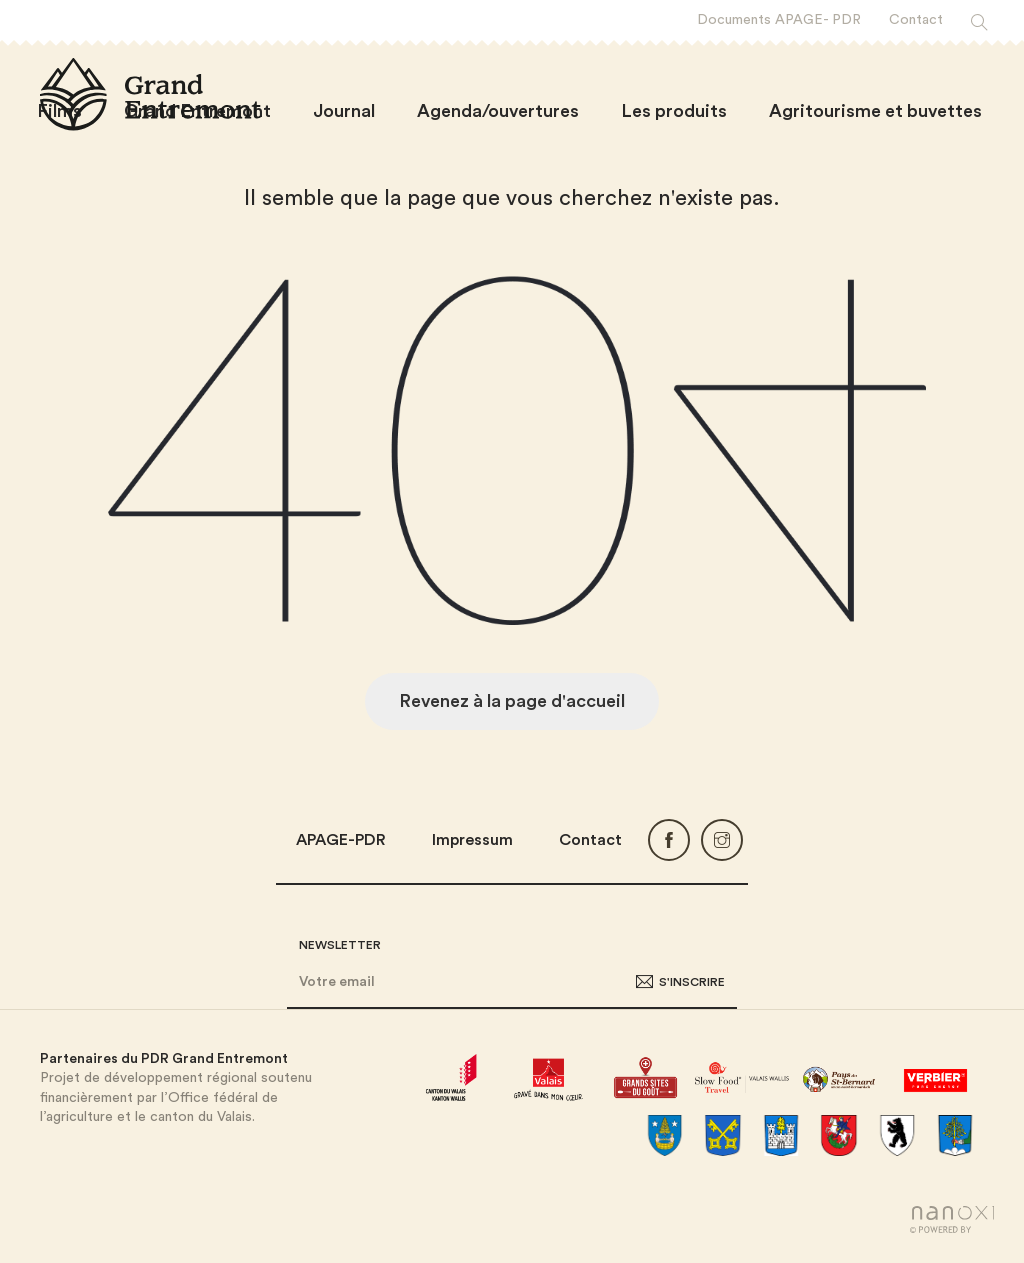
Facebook (669, 840)
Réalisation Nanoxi (952, 1219)
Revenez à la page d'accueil (512, 701)
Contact (590, 840)
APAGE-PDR (341, 840)
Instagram (722, 840)
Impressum (472, 840)
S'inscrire (692, 982)
